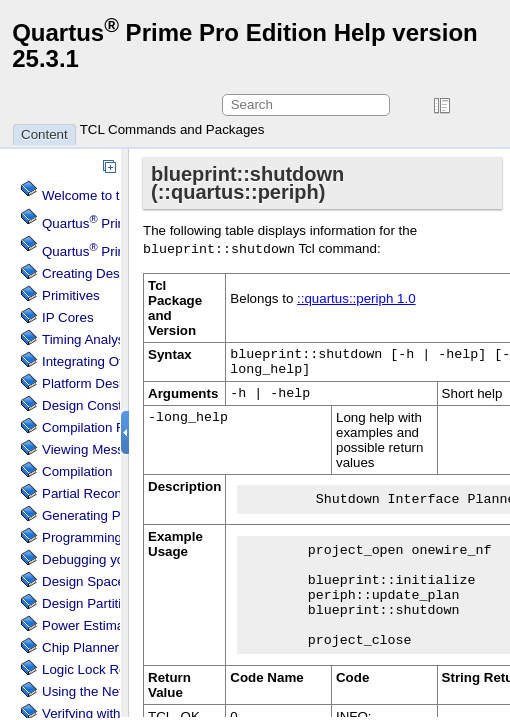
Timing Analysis (88, 339)
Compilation (77, 471)
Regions (100, 669)
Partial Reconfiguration (109, 493)
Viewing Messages (97, 449)
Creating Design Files (105, 273)
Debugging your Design (111, 559)
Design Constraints (98, 405)
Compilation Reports (102, 427)
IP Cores (68, 317)
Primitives (71, 295)
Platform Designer (95, 383)
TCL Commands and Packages (172, 129)
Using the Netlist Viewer (112, 691)
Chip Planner (80, 647)
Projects (115, 251)
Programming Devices (107, 537)
